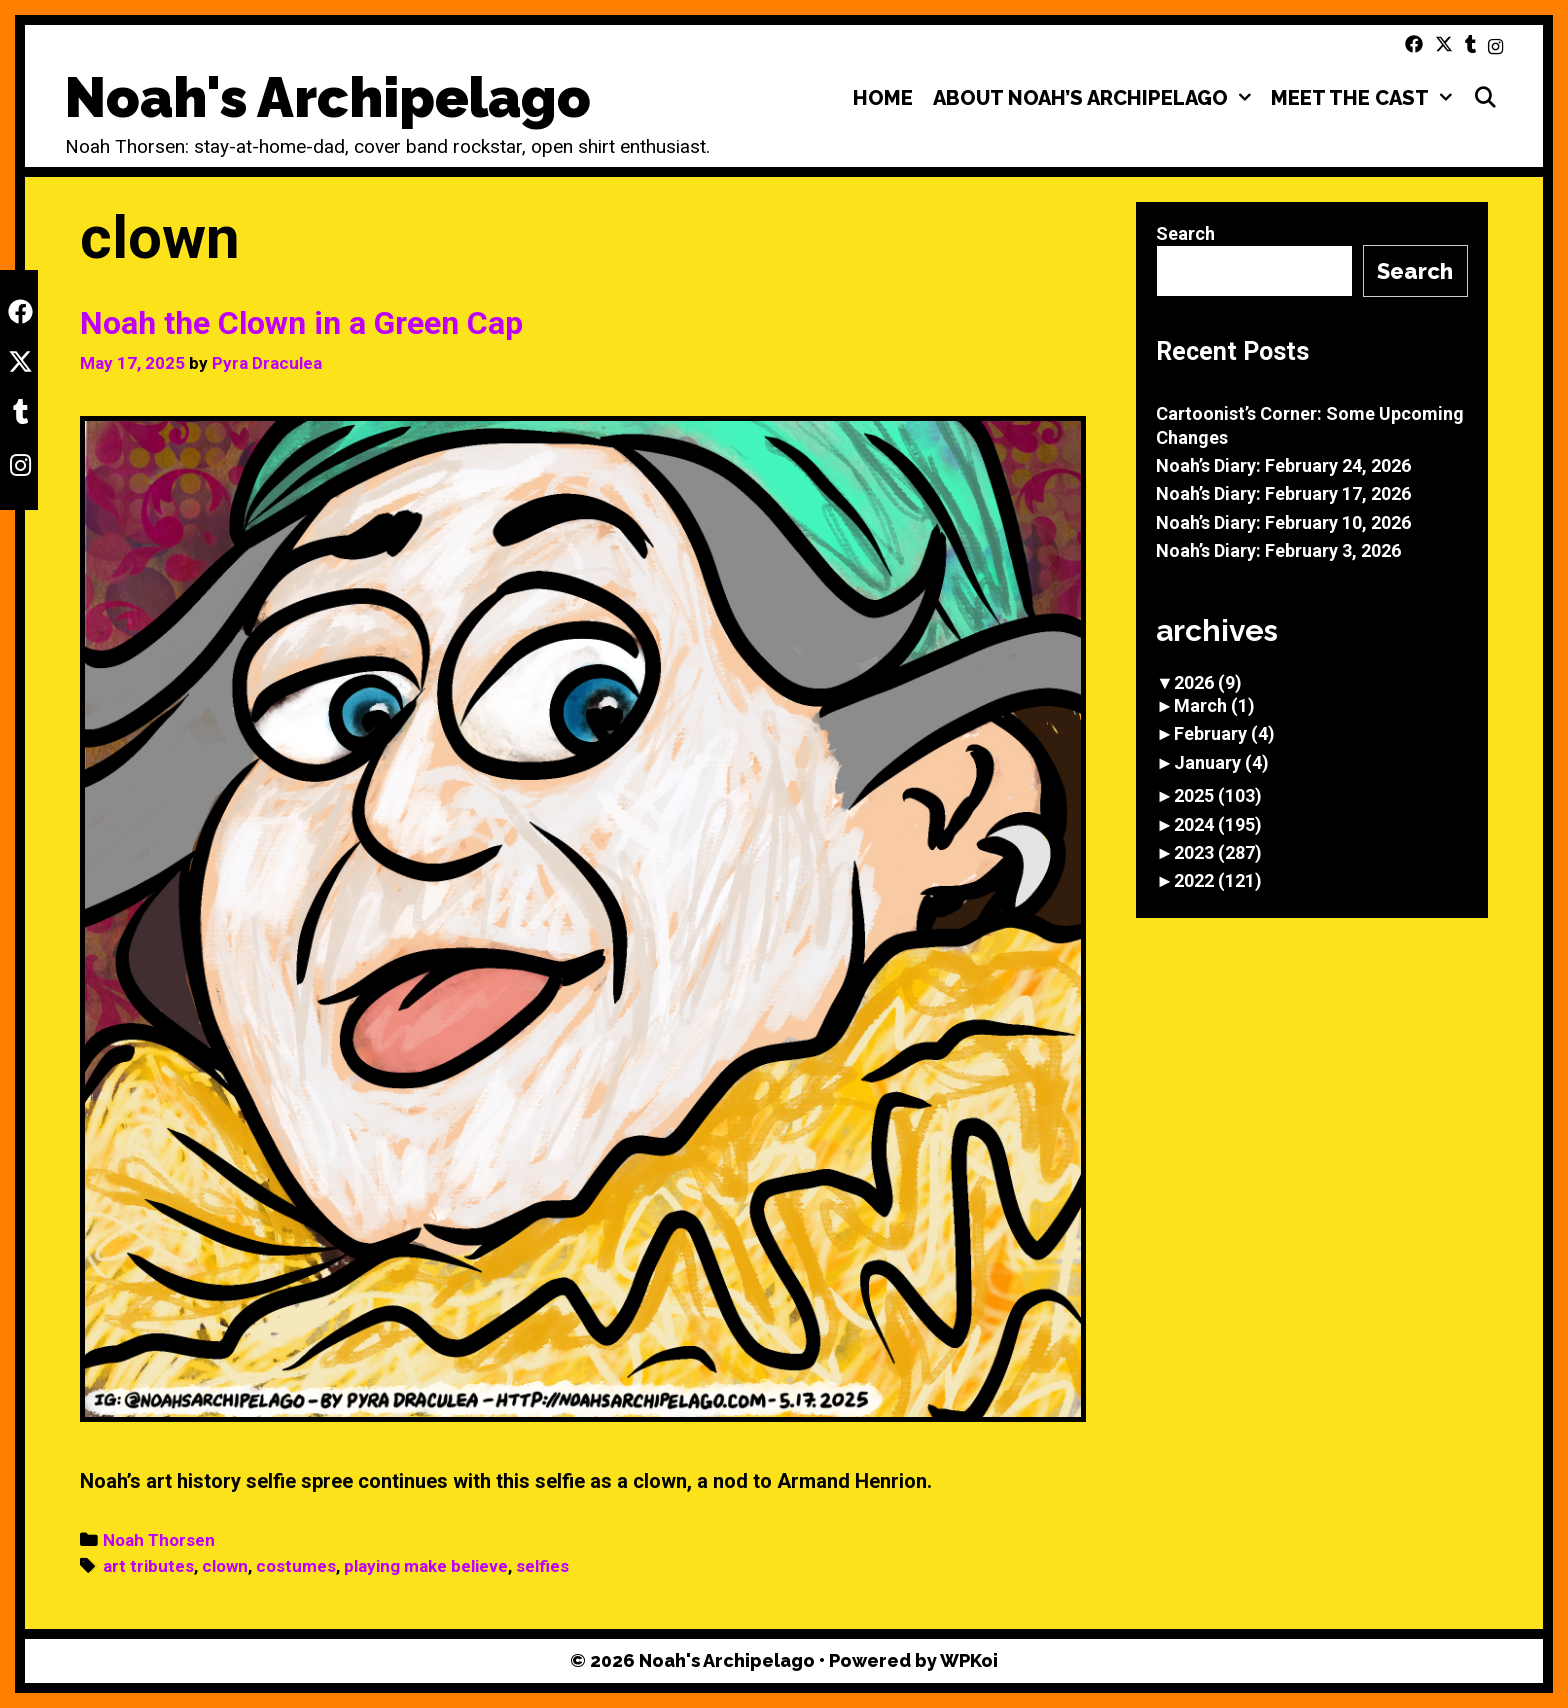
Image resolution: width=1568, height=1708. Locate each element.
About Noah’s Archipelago (1097, 98)
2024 (1218, 824)
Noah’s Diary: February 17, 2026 (1283, 493)
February (1224, 733)
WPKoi (969, 1660)
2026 (1208, 682)
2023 (1218, 852)
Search (1185, 233)
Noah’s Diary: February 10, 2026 (1283, 522)
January (1221, 762)
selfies (542, 1566)
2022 (1218, 880)
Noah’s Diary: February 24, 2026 (1283, 465)
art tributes (148, 1566)
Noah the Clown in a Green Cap (301, 323)
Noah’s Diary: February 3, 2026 (1278, 550)
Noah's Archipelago (328, 97)
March (1214, 705)
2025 (1218, 795)
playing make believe (426, 1566)
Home (883, 98)
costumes (296, 1566)
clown (225, 1566)
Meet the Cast (1366, 98)
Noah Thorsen (159, 1540)
